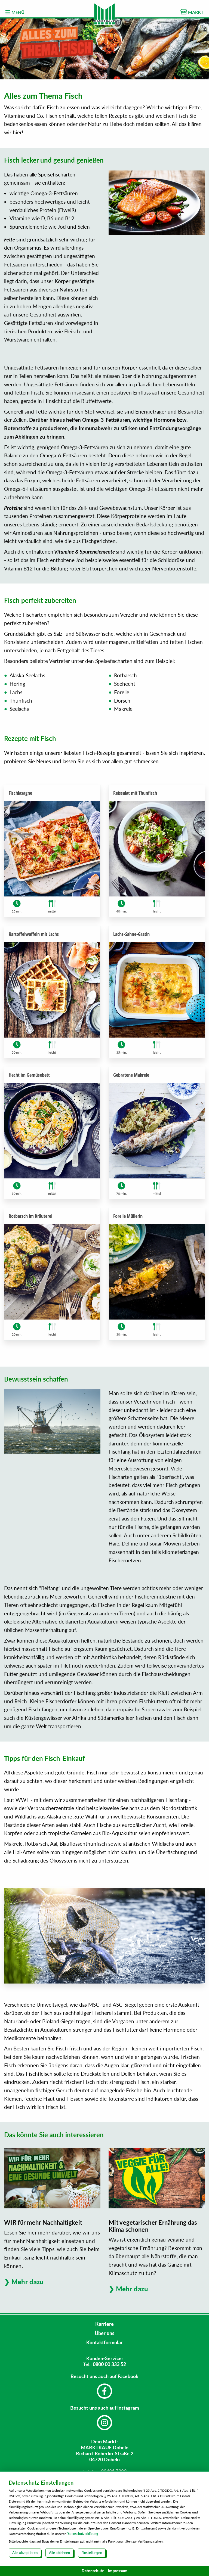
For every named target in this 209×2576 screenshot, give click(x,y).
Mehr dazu (27, 2282)
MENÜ (14, 12)
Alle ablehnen (59, 2552)
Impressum (117, 2570)
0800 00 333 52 (109, 2364)
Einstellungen (91, 2552)
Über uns (104, 2333)
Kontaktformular (104, 2342)
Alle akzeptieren (25, 2552)
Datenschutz (93, 2570)
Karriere (104, 2324)
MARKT (192, 12)
